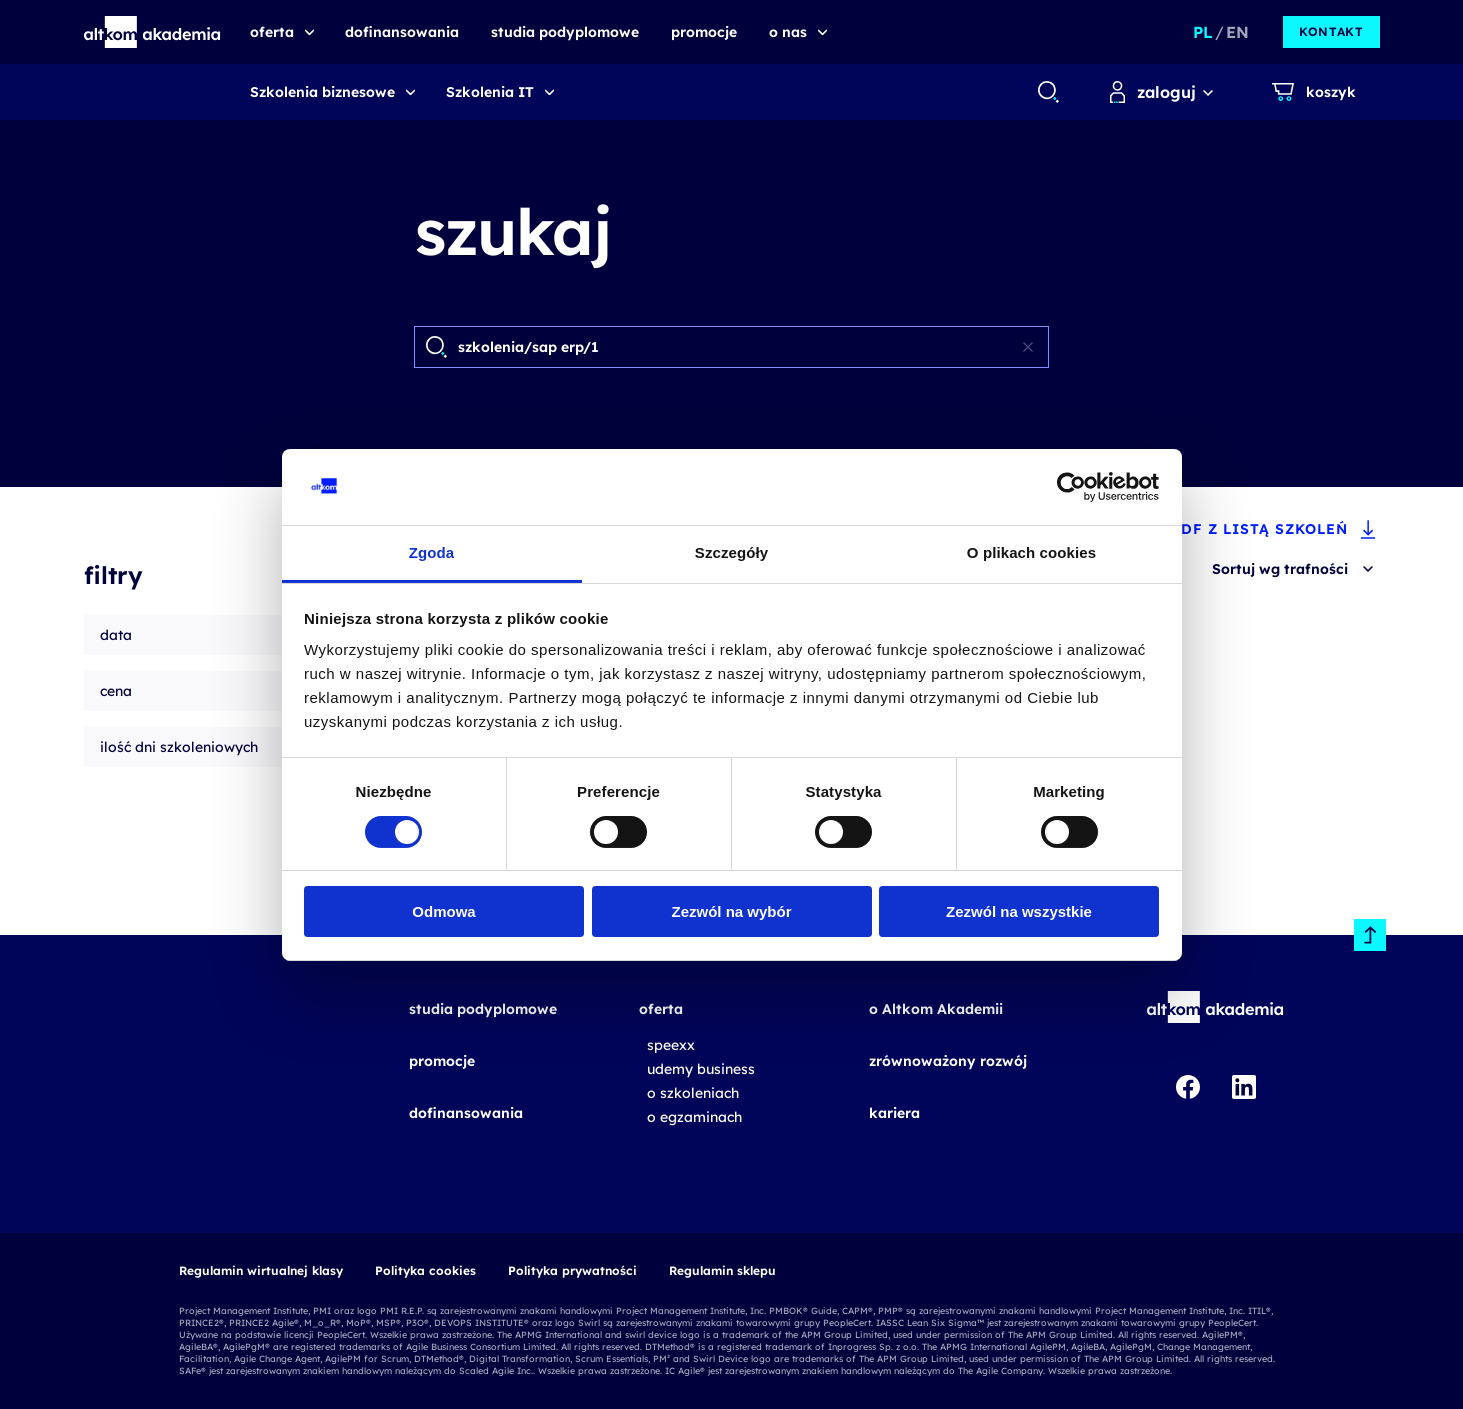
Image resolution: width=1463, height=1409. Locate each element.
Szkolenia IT (490, 92)
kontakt (1331, 31)
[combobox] (1047, 92)
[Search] (732, 347)
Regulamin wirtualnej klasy (261, 1270)
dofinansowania (466, 1113)
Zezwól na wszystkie (1019, 911)
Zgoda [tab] (432, 552)
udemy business (701, 1069)
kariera (894, 1113)
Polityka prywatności (572, 1270)
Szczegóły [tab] (731, 552)
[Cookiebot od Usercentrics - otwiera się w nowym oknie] (1071, 487)
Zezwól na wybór (731, 911)
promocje (442, 1061)
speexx (671, 1045)
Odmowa (443, 911)
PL (1203, 32)
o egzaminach (694, 1117)
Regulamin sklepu (722, 1270)
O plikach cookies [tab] (1031, 552)
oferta (661, 1009)
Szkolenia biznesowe (322, 92)
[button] (152, 32)
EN (1237, 32)
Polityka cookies (425, 1270)
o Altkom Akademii (936, 1009)
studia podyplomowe (483, 1009)
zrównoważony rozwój (948, 1061)
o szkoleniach (693, 1093)
